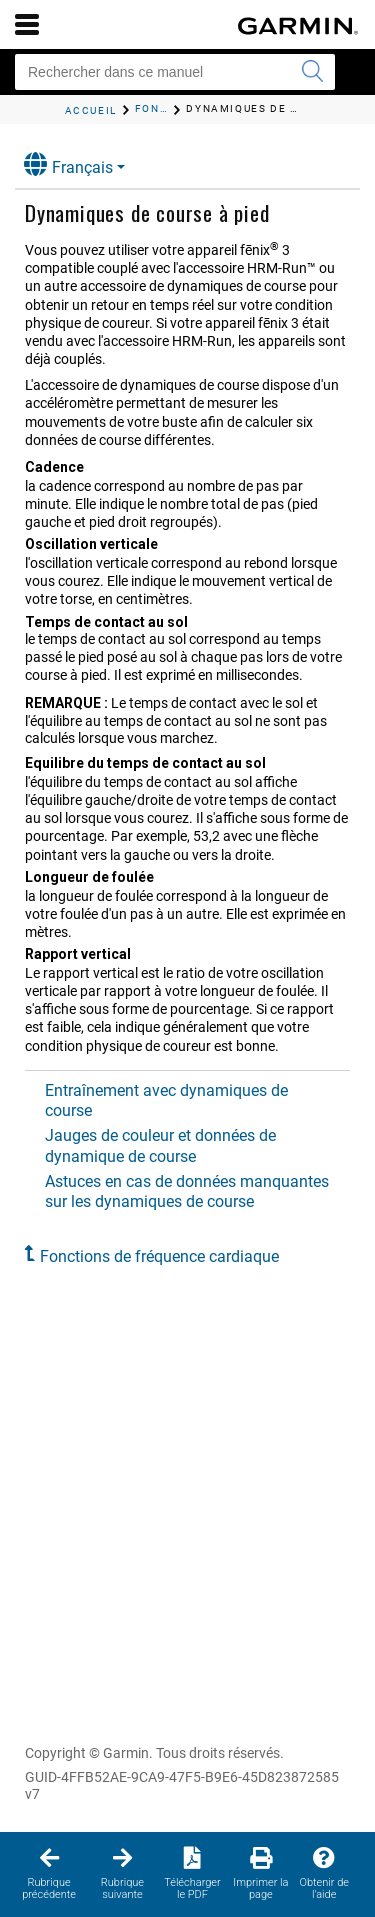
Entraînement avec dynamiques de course (166, 1100)
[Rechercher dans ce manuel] (175, 72)
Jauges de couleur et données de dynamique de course (160, 1145)
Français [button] (68, 164)
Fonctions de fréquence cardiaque (159, 1256)
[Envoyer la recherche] (312, 72)
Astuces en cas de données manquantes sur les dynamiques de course (187, 1191)
